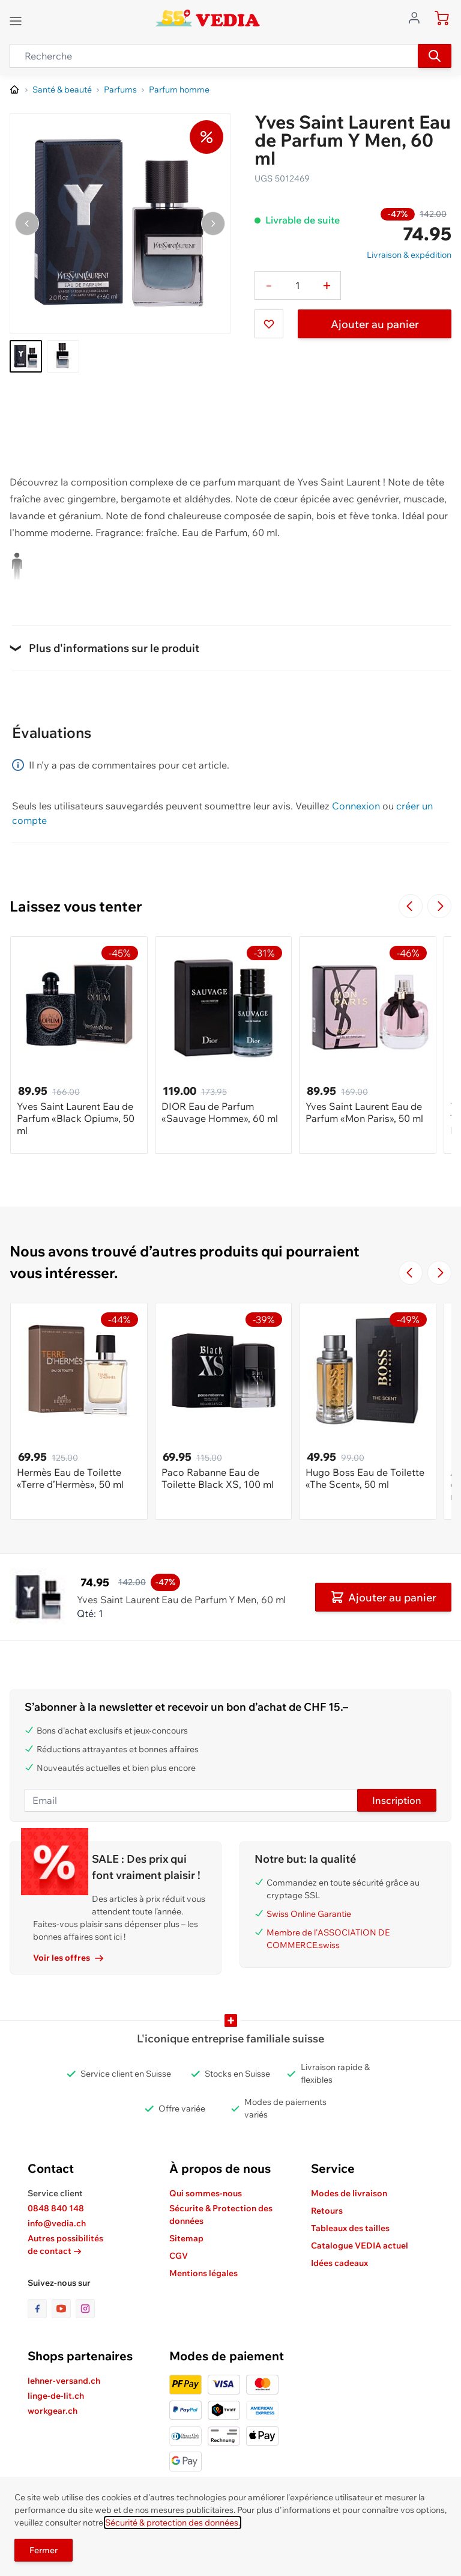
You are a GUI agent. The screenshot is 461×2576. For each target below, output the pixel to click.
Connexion (356, 806)
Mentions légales (203, 2273)
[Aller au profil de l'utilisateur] (417, 17)
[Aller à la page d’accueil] (15, 90)
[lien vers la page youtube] (64, 2308)
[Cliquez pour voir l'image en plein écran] (120, 223)
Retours (327, 2210)
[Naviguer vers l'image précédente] (27, 224)
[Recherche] (434, 56)
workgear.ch (52, 2410)
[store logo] (207, 18)
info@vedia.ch (57, 2223)
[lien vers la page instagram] (85, 2308)
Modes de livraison (349, 2193)
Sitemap (186, 2238)
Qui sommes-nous (205, 2193)
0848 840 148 (56, 2208)
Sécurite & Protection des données (221, 2214)
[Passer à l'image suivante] (213, 224)
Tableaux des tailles (350, 2228)
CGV (178, 2255)
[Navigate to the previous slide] (411, 906)
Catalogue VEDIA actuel (359, 2245)
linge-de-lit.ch (56, 2395)
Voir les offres (68, 1957)
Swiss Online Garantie (309, 1913)
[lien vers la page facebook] (40, 2308)
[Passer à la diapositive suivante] (439, 906)
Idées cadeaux (339, 2263)
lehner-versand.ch (64, 2380)
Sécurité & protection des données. (172, 2522)
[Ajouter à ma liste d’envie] (269, 323)
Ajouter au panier (375, 324)
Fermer (43, 2550)
